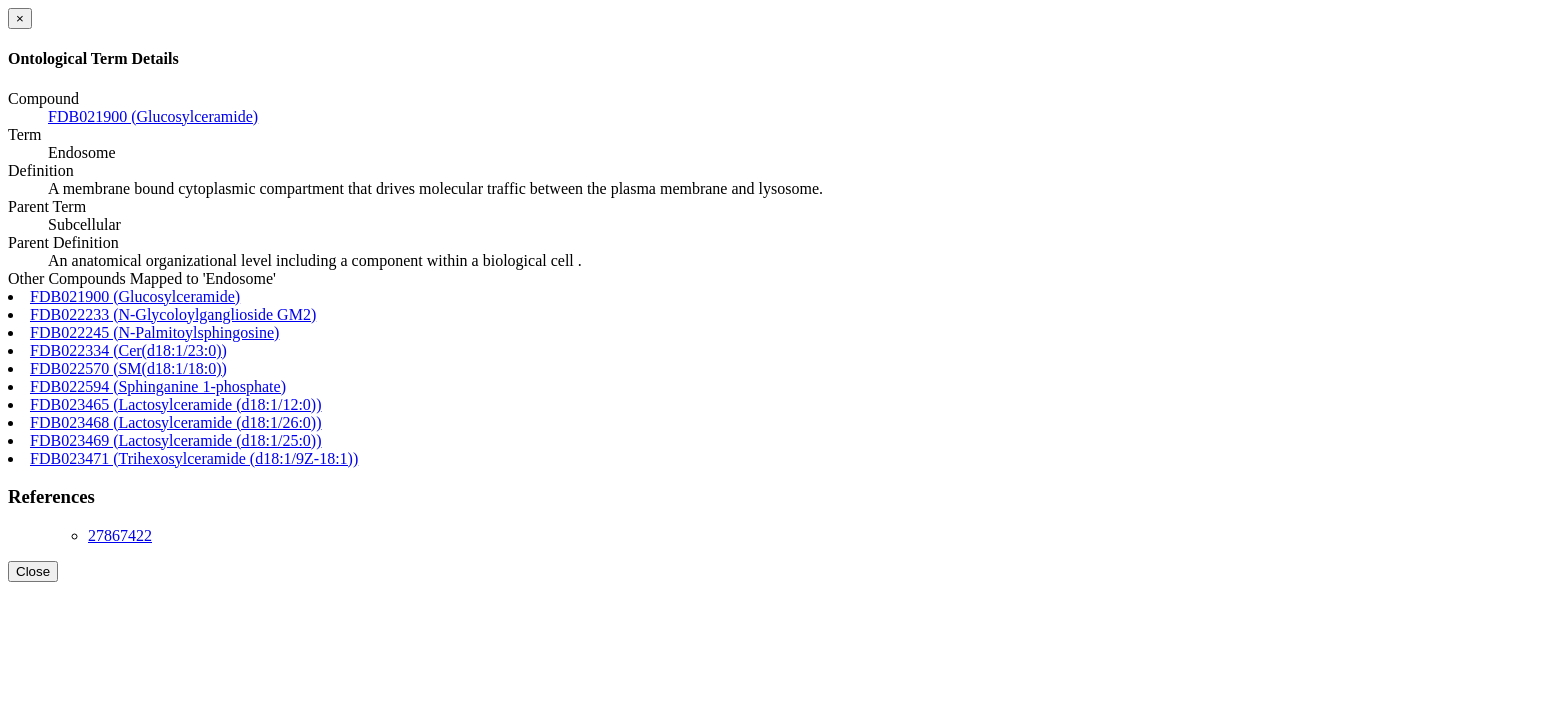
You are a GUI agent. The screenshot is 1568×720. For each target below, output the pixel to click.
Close (33, 571)
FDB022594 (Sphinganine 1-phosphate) (158, 386)
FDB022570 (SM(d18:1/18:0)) (128, 368)
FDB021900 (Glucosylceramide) (153, 116)
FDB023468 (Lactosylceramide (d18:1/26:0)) (176, 422)
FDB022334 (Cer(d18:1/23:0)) (128, 350)
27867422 (120, 535)
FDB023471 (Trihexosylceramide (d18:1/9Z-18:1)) (194, 458)
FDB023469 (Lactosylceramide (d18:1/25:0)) (176, 440)
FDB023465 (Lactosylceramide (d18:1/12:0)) (176, 404)
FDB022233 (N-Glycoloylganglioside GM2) (173, 314)
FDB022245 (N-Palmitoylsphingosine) (154, 332)
